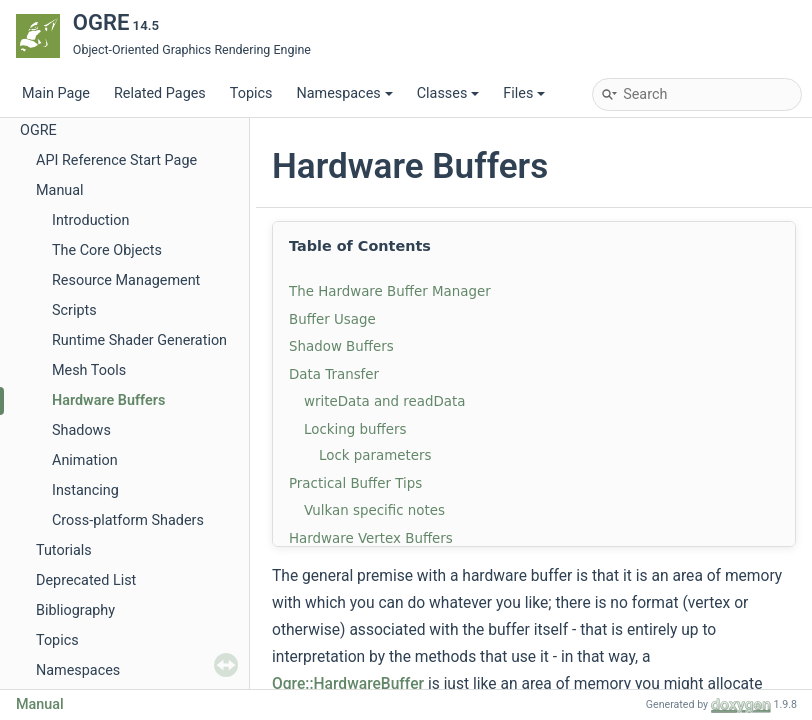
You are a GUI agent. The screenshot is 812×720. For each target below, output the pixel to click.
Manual (60, 190)
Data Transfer (334, 374)
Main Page (56, 93)
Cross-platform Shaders (128, 520)
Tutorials (64, 550)
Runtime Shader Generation (139, 340)
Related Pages (160, 93)
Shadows (81, 430)
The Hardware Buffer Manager (390, 291)
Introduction (90, 220)
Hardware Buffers (108, 400)
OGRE (38, 130)
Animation (85, 460)
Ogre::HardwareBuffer (348, 684)
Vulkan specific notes (374, 510)
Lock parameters (375, 455)
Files (524, 93)
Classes (448, 93)
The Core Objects (107, 250)
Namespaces (344, 93)
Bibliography (75, 610)
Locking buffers (355, 429)
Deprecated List (86, 580)
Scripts (74, 310)
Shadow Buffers (341, 346)
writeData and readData (384, 401)
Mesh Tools (89, 370)
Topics (251, 93)
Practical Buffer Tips (355, 483)
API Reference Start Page (116, 160)
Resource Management (126, 280)
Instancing (85, 490)
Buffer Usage (332, 319)
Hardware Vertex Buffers (371, 538)
